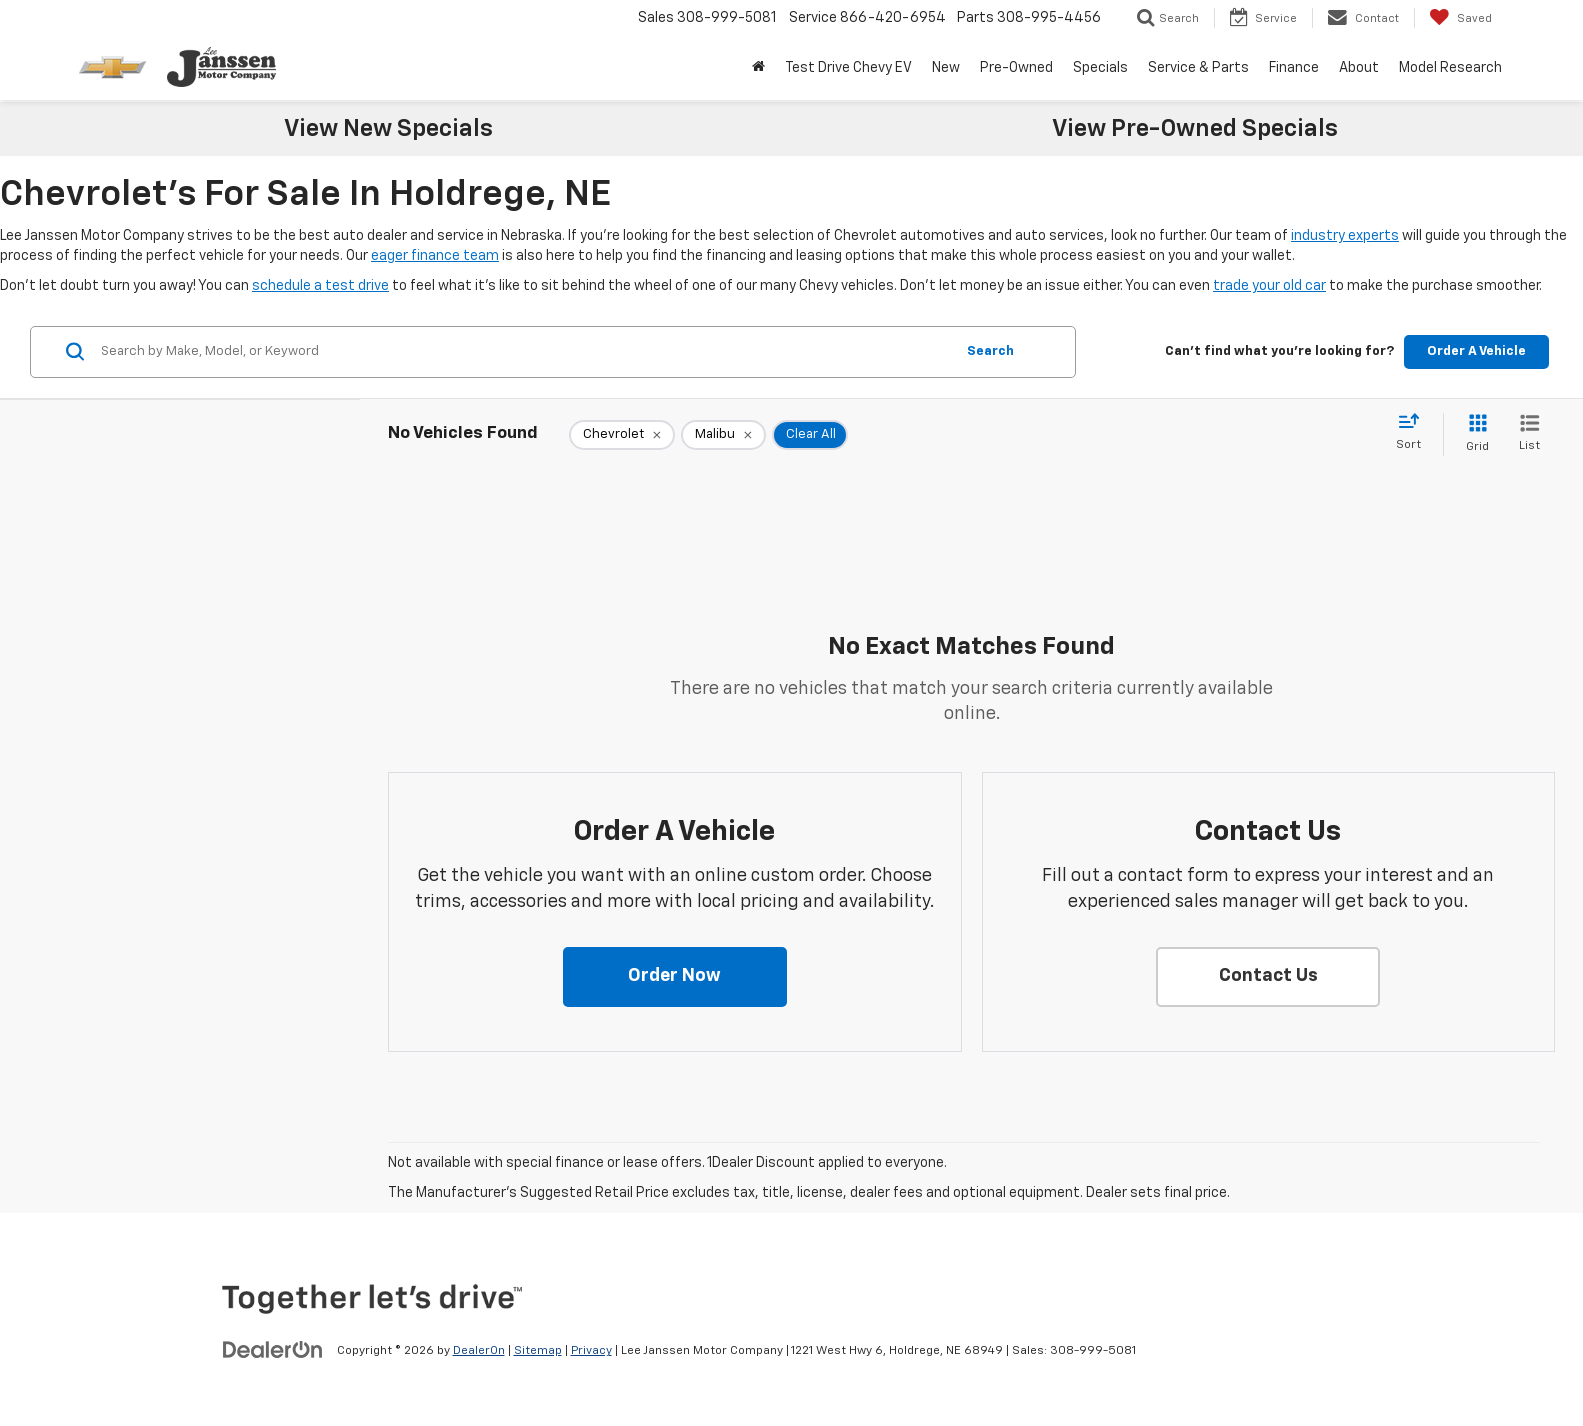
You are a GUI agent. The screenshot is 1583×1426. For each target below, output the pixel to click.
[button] (675, 977)
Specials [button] (1100, 68)
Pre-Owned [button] (1016, 68)
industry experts (1345, 236)
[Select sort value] (1414, 433)
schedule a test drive (320, 286)
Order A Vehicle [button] (1476, 351)
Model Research (1450, 68)
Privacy (591, 1351)
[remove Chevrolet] (622, 435)
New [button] (946, 68)
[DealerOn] (273, 1350)
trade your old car (1269, 286)
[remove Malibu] (723, 435)
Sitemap (538, 1351)
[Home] (758, 68)
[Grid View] (1473, 434)
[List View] (1529, 434)
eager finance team (435, 256)
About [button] (1359, 68)
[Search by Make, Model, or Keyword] (524, 352)
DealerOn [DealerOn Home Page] (479, 1351)
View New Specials (388, 129)
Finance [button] (1294, 68)
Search (990, 351)
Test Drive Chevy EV (848, 68)
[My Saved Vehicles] (1460, 18)
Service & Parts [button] (1198, 68)
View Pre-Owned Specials (1195, 129)
